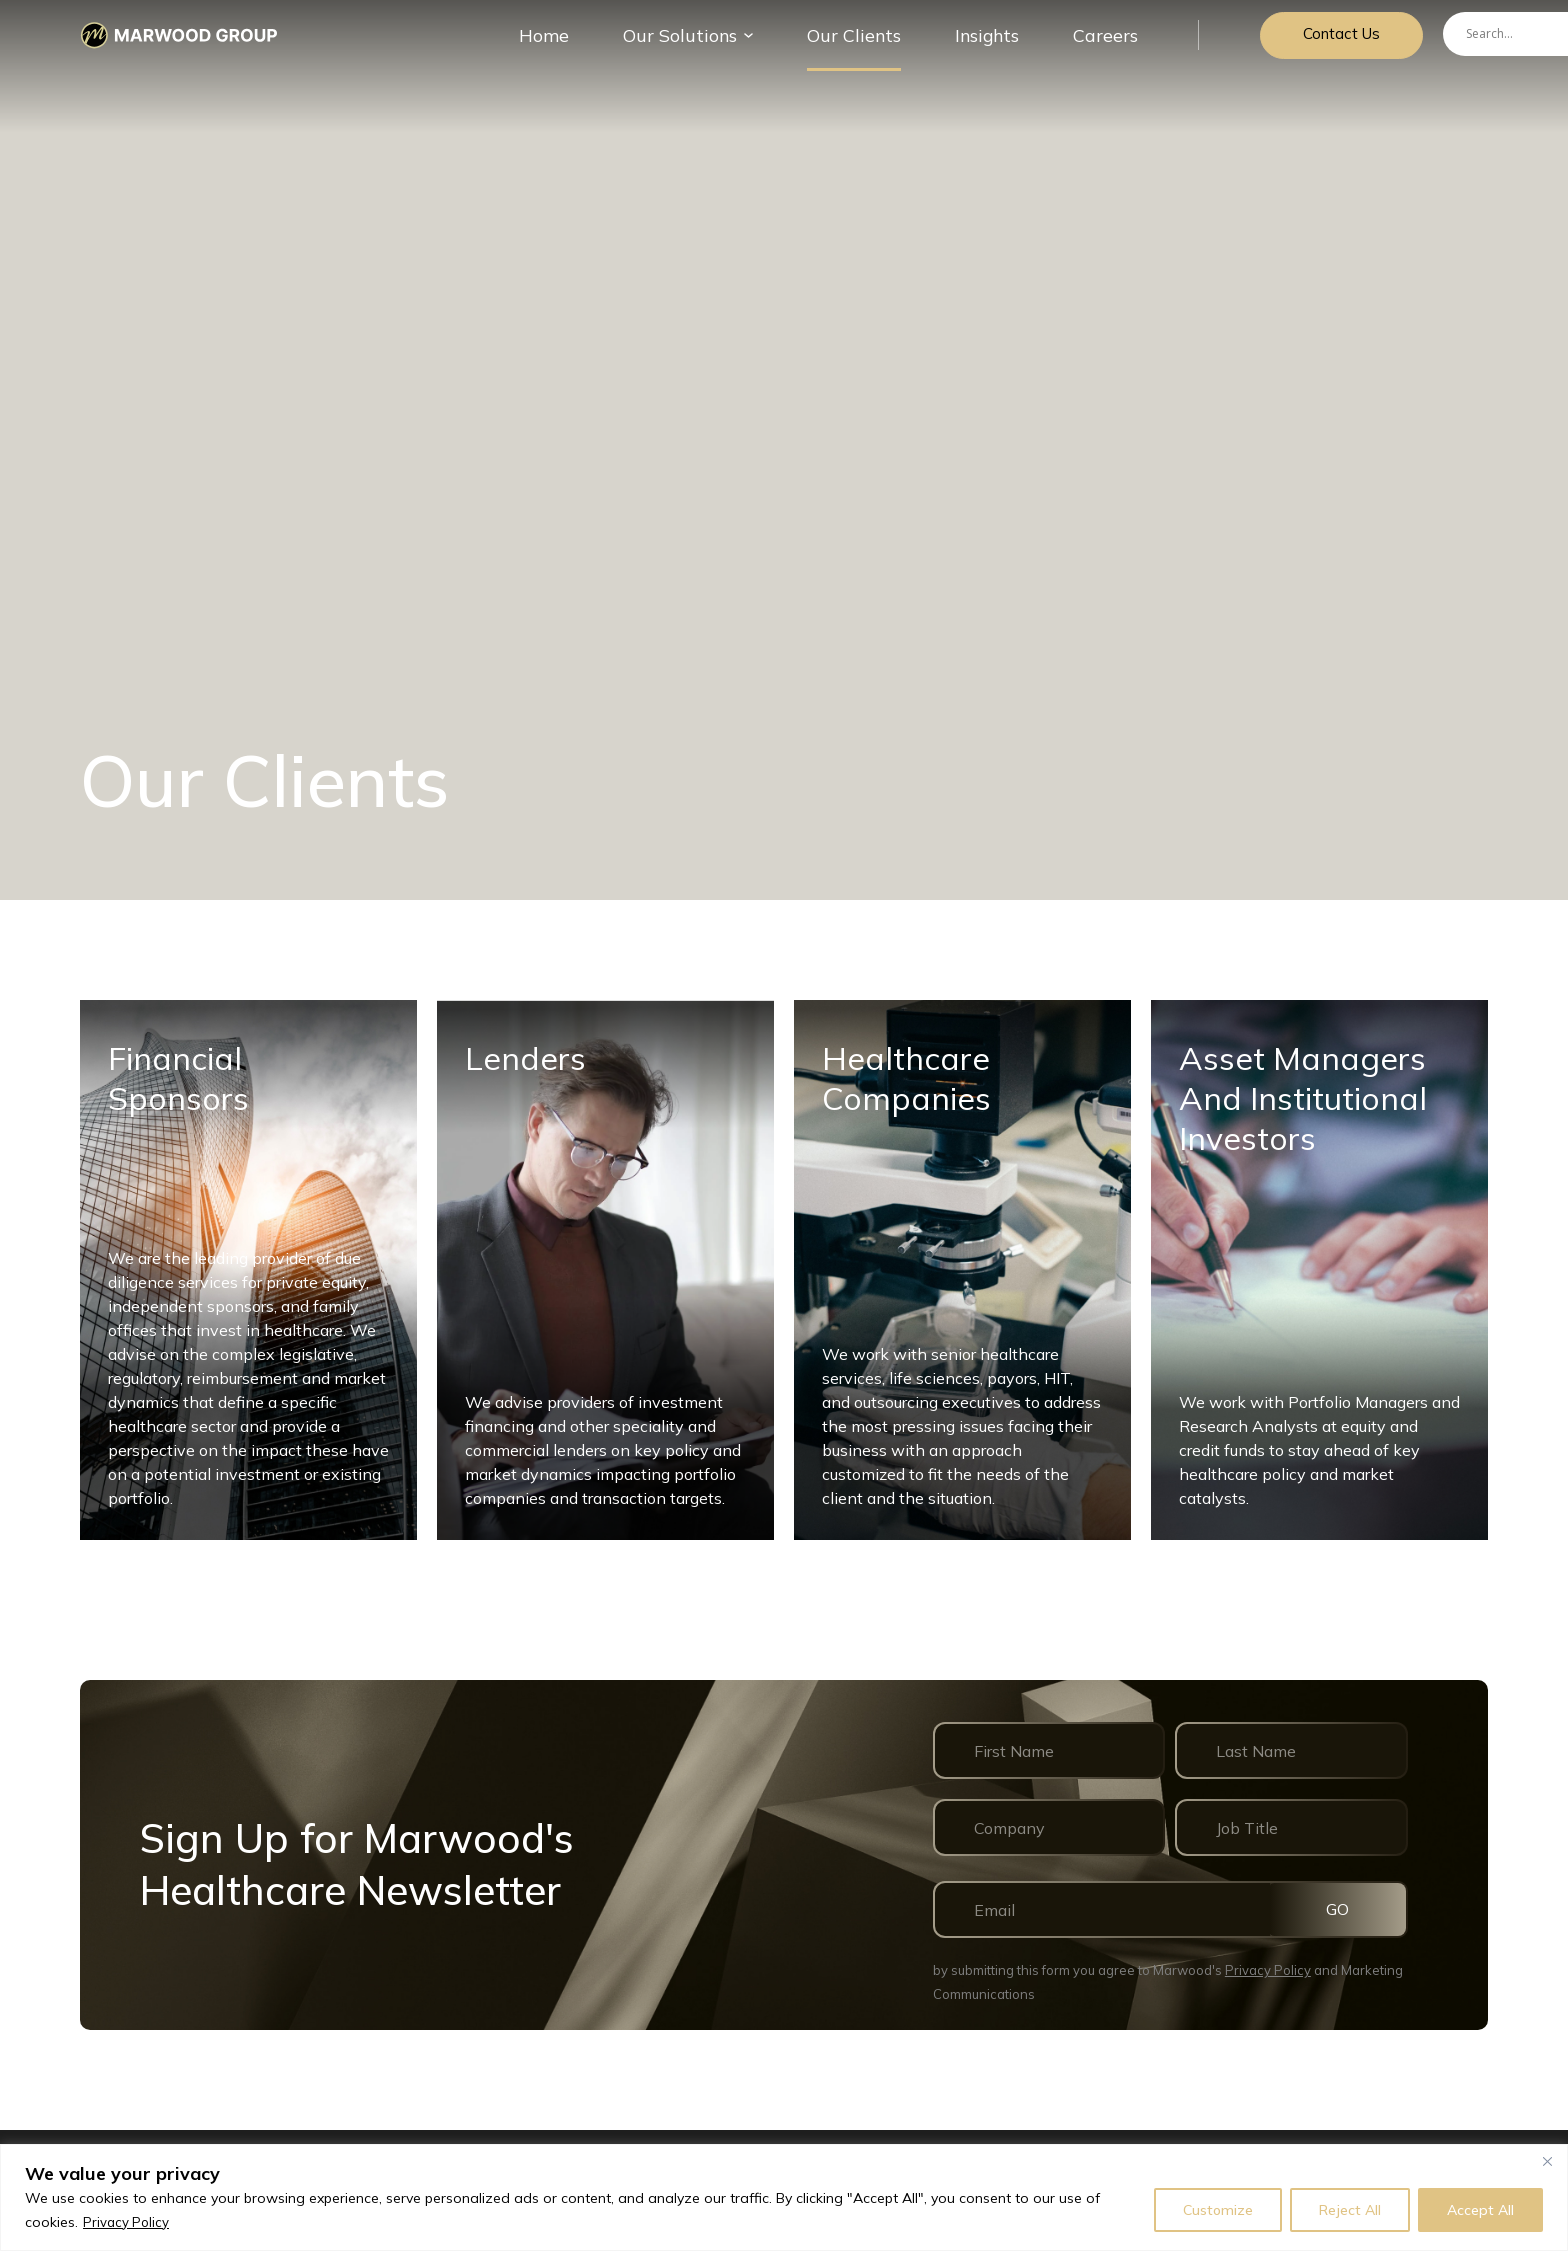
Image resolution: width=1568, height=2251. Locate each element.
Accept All (1480, 2210)
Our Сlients (865, 44)
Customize (1218, 2210)
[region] (784, 2197)
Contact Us (1337, 44)
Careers (1101, 44)
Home (582, 44)
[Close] (1547, 2161)
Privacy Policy (127, 2222)
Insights (989, 44)
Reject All (1350, 2210)
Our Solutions (706, 44)
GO (1350, 1909)
